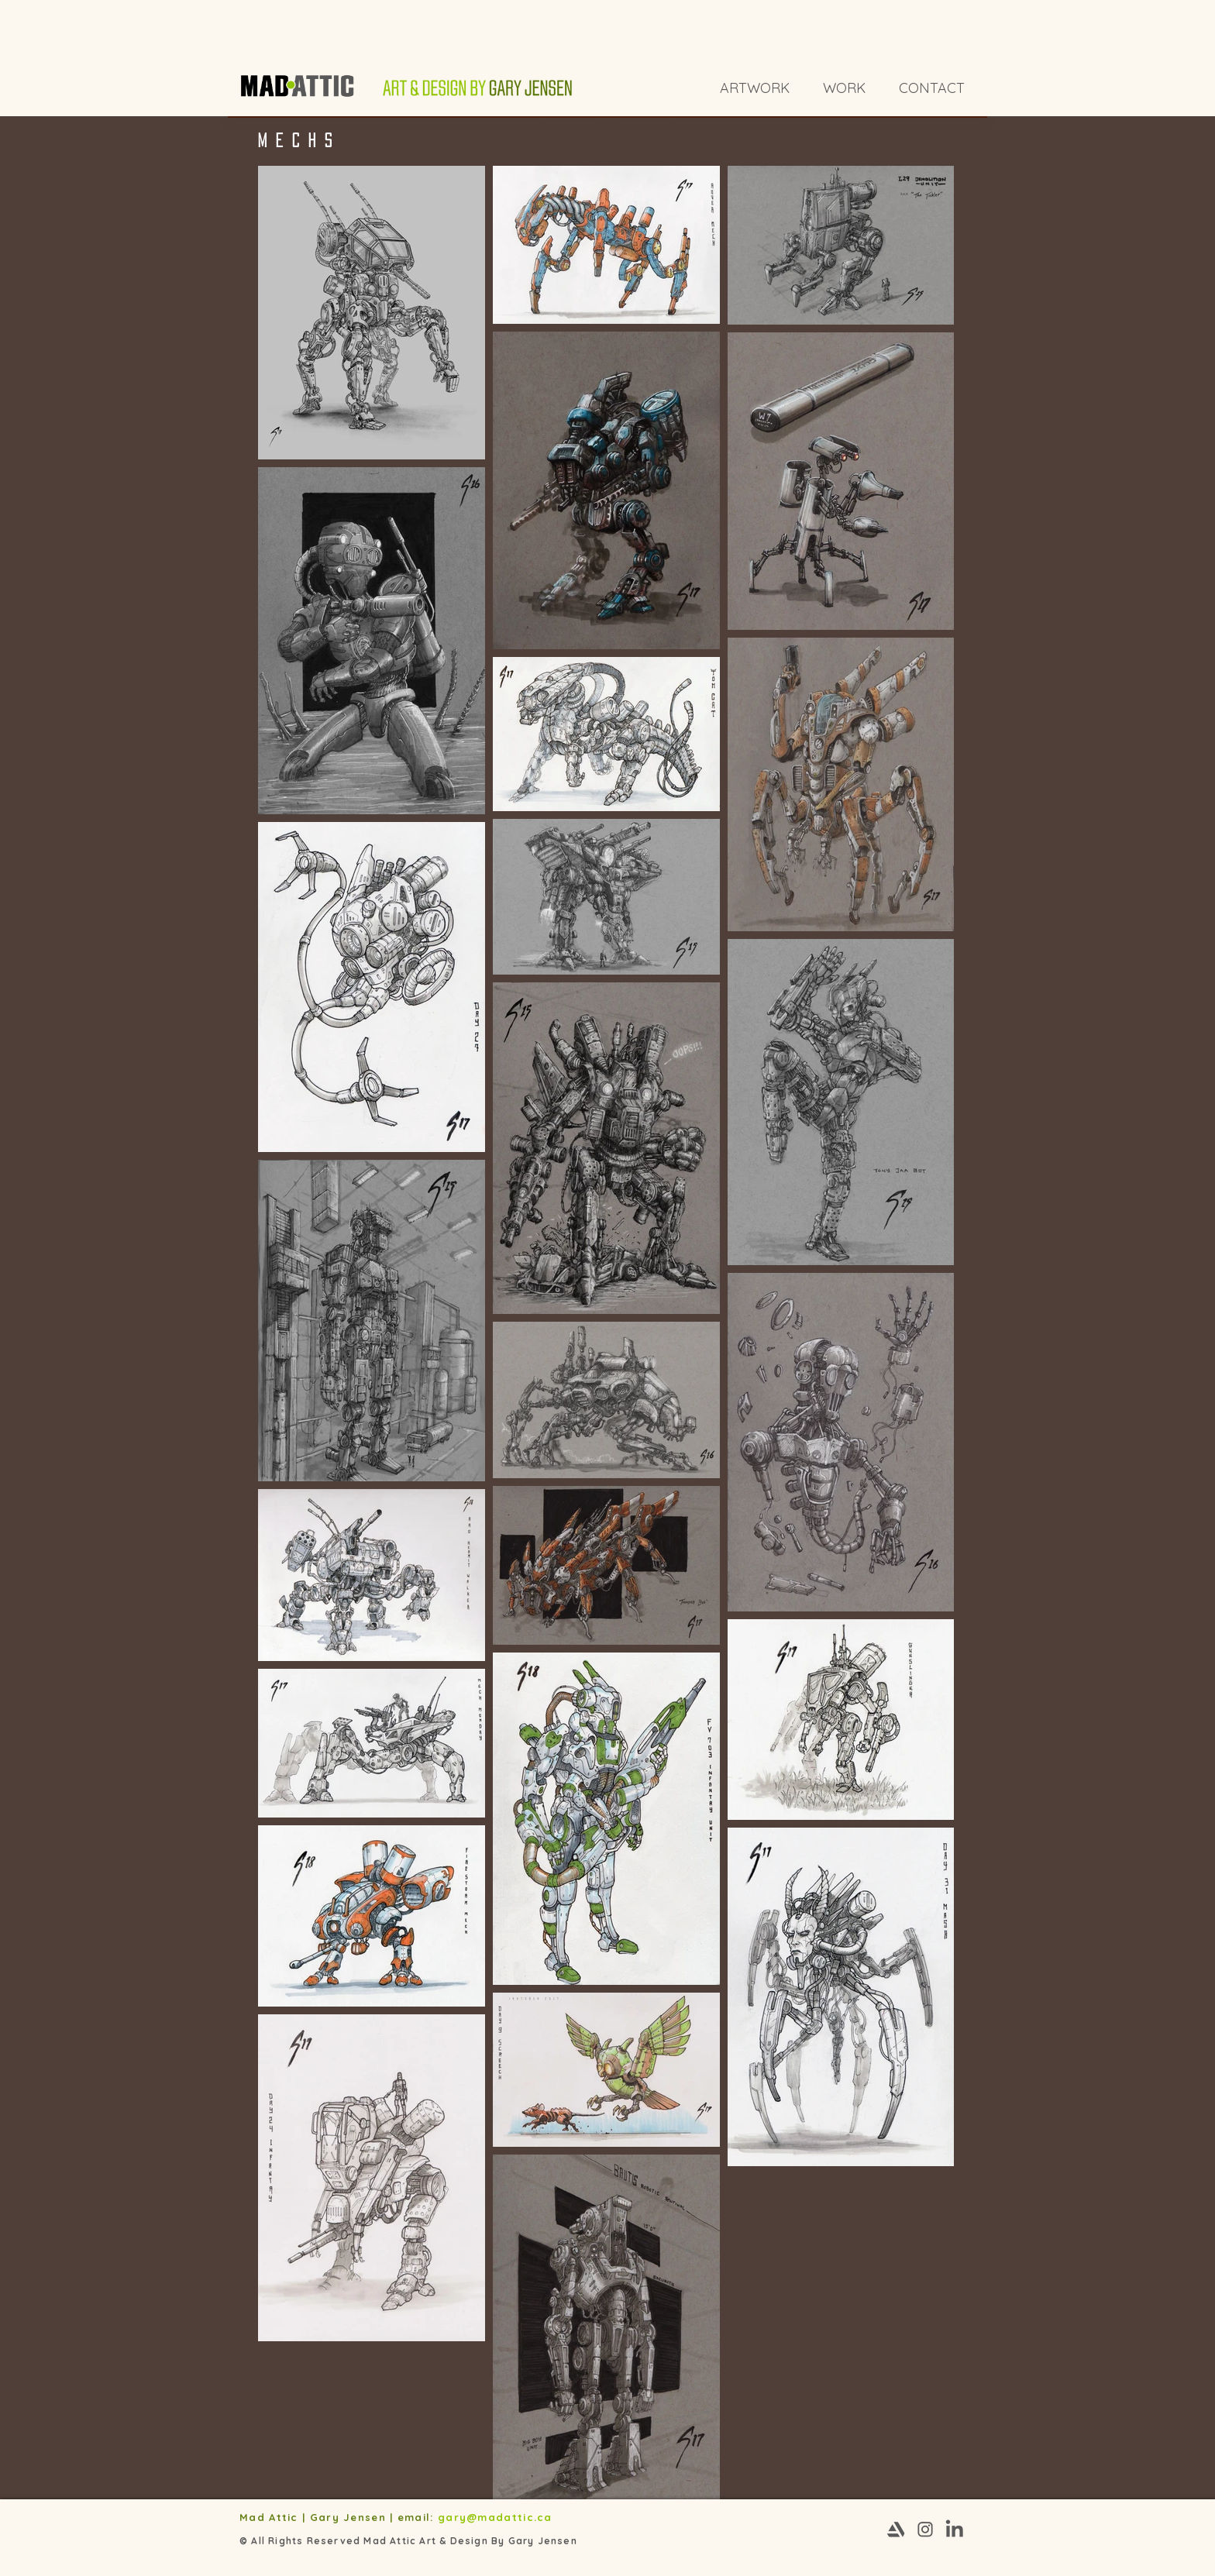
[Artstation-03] (896, 2529)
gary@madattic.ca (497, 2517)
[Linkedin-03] (954, 2529)
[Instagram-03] (925, 2529)
